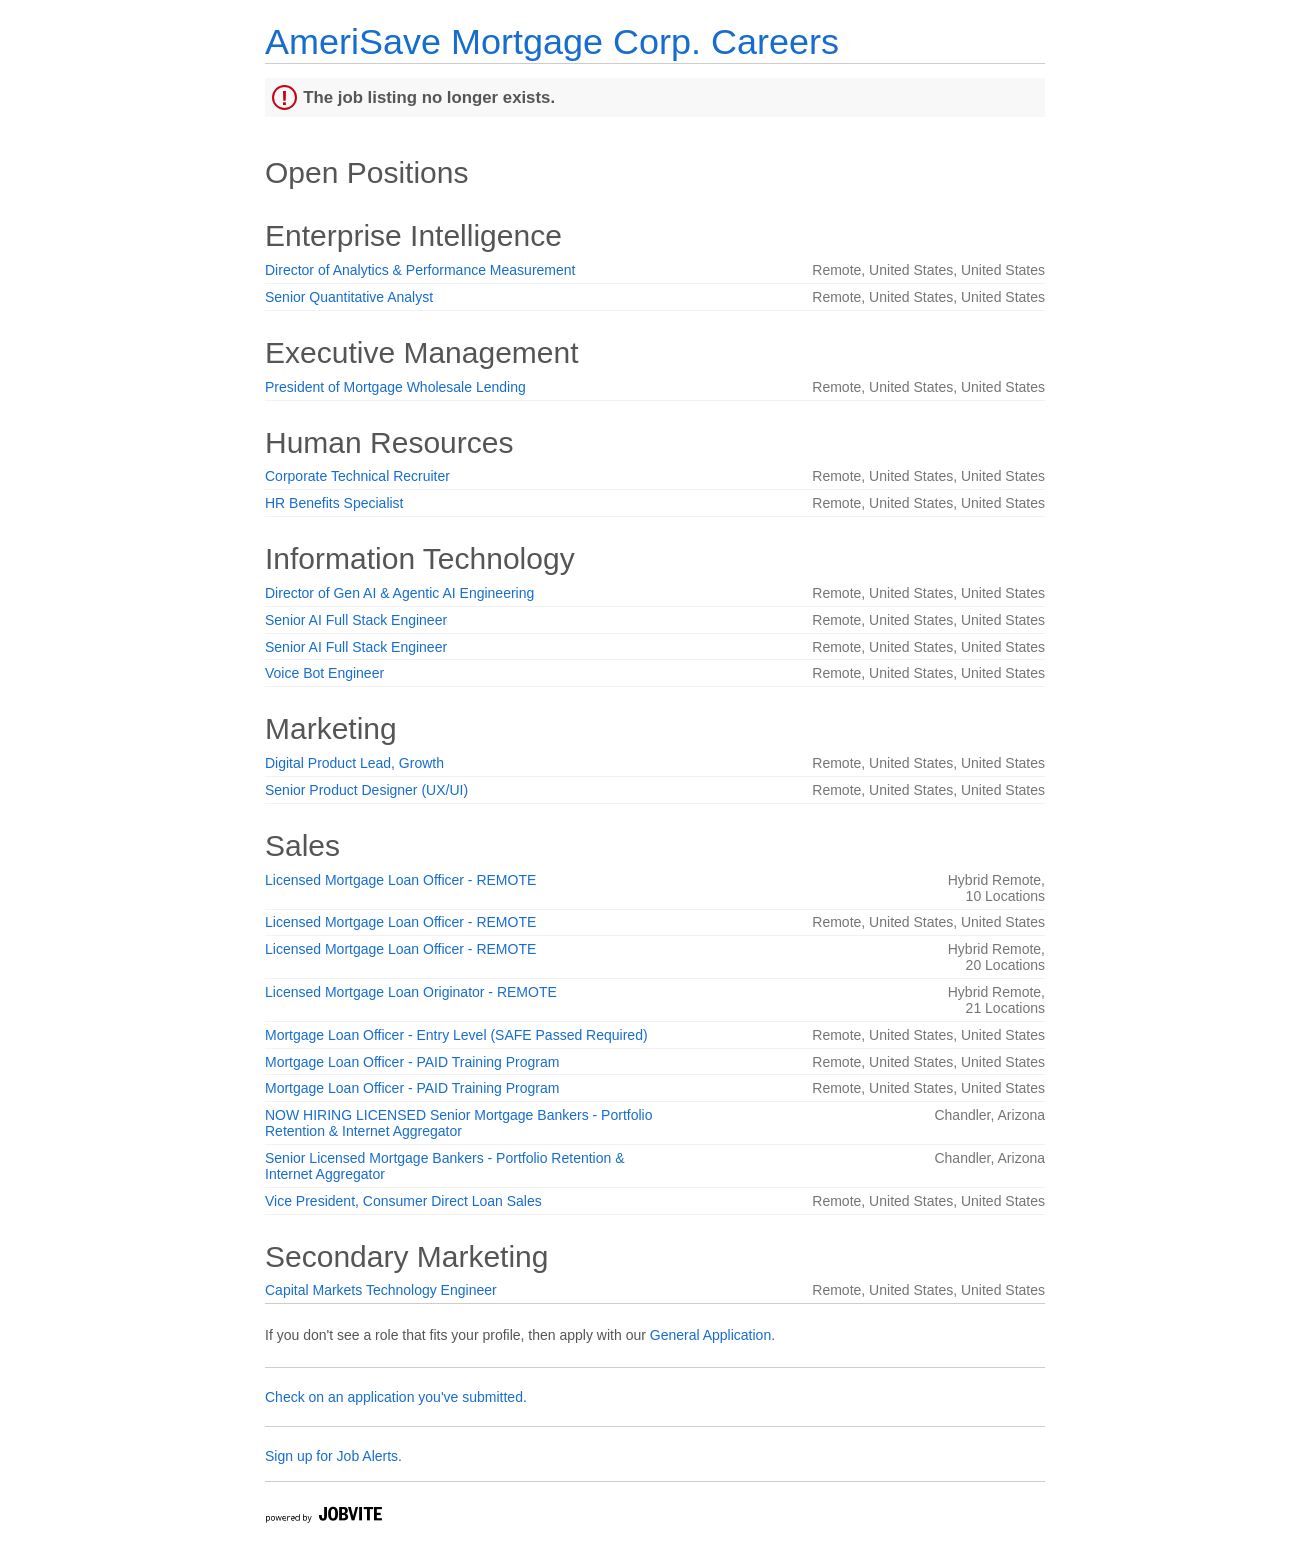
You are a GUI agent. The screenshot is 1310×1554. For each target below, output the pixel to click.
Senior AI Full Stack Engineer (356, 620)
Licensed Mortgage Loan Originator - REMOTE (411, 992)
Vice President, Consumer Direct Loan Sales (403, 1201)
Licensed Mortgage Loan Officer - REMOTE (400, 880)
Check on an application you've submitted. (396, 1397)
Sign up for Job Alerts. (333, 1456)
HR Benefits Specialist (334, 503)
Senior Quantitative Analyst (349, 297)
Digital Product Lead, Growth (354, 763)
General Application (710, 1335)
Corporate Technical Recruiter (357, 476)
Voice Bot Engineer (324, 673)
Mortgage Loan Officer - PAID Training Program (412, 1062)
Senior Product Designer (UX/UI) (366, 790)
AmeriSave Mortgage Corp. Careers (552, 41)
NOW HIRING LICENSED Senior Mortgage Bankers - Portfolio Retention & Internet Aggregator (458, 1123)
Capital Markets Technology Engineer (381, 1290)
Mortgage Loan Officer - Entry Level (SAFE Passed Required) (456, 1035)
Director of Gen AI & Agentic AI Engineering (399, 593)
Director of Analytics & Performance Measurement (420, 270)
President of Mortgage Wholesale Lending (395, 387)
